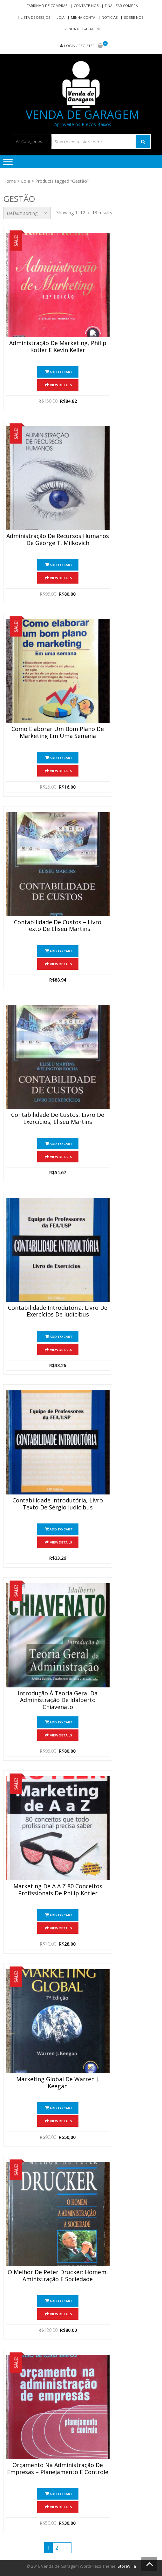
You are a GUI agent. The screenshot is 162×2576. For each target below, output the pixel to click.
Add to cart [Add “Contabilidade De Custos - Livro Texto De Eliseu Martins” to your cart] (60, 951)
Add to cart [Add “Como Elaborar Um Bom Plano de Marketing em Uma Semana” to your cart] (60, 758)
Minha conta (83, 17)
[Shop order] (27, 213)
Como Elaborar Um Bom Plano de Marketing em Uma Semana (57, 733)
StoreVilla (127, 2566)
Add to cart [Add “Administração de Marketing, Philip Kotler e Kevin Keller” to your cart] (60, 372)
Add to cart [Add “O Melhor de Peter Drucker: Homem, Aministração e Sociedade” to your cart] (60, 2301)
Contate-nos (86, 5)
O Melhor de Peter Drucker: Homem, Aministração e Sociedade (58, 2276)
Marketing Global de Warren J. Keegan (57, 2083)
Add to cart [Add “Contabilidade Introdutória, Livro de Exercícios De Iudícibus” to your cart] (60, 1336)
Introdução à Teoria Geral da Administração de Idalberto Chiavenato (58, 1700)
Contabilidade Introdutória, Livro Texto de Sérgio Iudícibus (57, 1504)
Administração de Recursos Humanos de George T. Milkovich (57, 540)
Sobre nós (133, 17)
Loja (60, 17)
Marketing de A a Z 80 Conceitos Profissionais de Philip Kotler (57, 1890)
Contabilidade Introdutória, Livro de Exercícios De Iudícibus (57, 1311)
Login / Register (79, 45)
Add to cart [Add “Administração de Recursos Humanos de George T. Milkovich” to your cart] (60, 565)
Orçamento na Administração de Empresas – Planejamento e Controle (57, 2469)
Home (9, 181)
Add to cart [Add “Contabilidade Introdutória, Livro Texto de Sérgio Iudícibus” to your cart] (60, 1529)
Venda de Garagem (82, 28)
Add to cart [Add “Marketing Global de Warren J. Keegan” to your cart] (60, 2108)
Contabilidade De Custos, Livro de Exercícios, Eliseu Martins (57, 1118)
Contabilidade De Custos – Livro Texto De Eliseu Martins (57, 926)
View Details (61, 385)
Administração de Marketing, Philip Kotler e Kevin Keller (57, 347)
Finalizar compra (121, 5)
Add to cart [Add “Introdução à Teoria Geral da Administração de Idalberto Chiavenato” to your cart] (60, 1722)
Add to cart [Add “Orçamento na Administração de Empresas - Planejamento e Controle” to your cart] (60, 2494)
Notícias (110, 17)
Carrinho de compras (46, 5)
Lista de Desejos (35, 17)
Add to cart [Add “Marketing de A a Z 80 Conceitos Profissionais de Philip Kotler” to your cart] (60, 1915)
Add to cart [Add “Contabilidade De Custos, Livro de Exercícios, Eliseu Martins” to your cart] (60, 1144)
